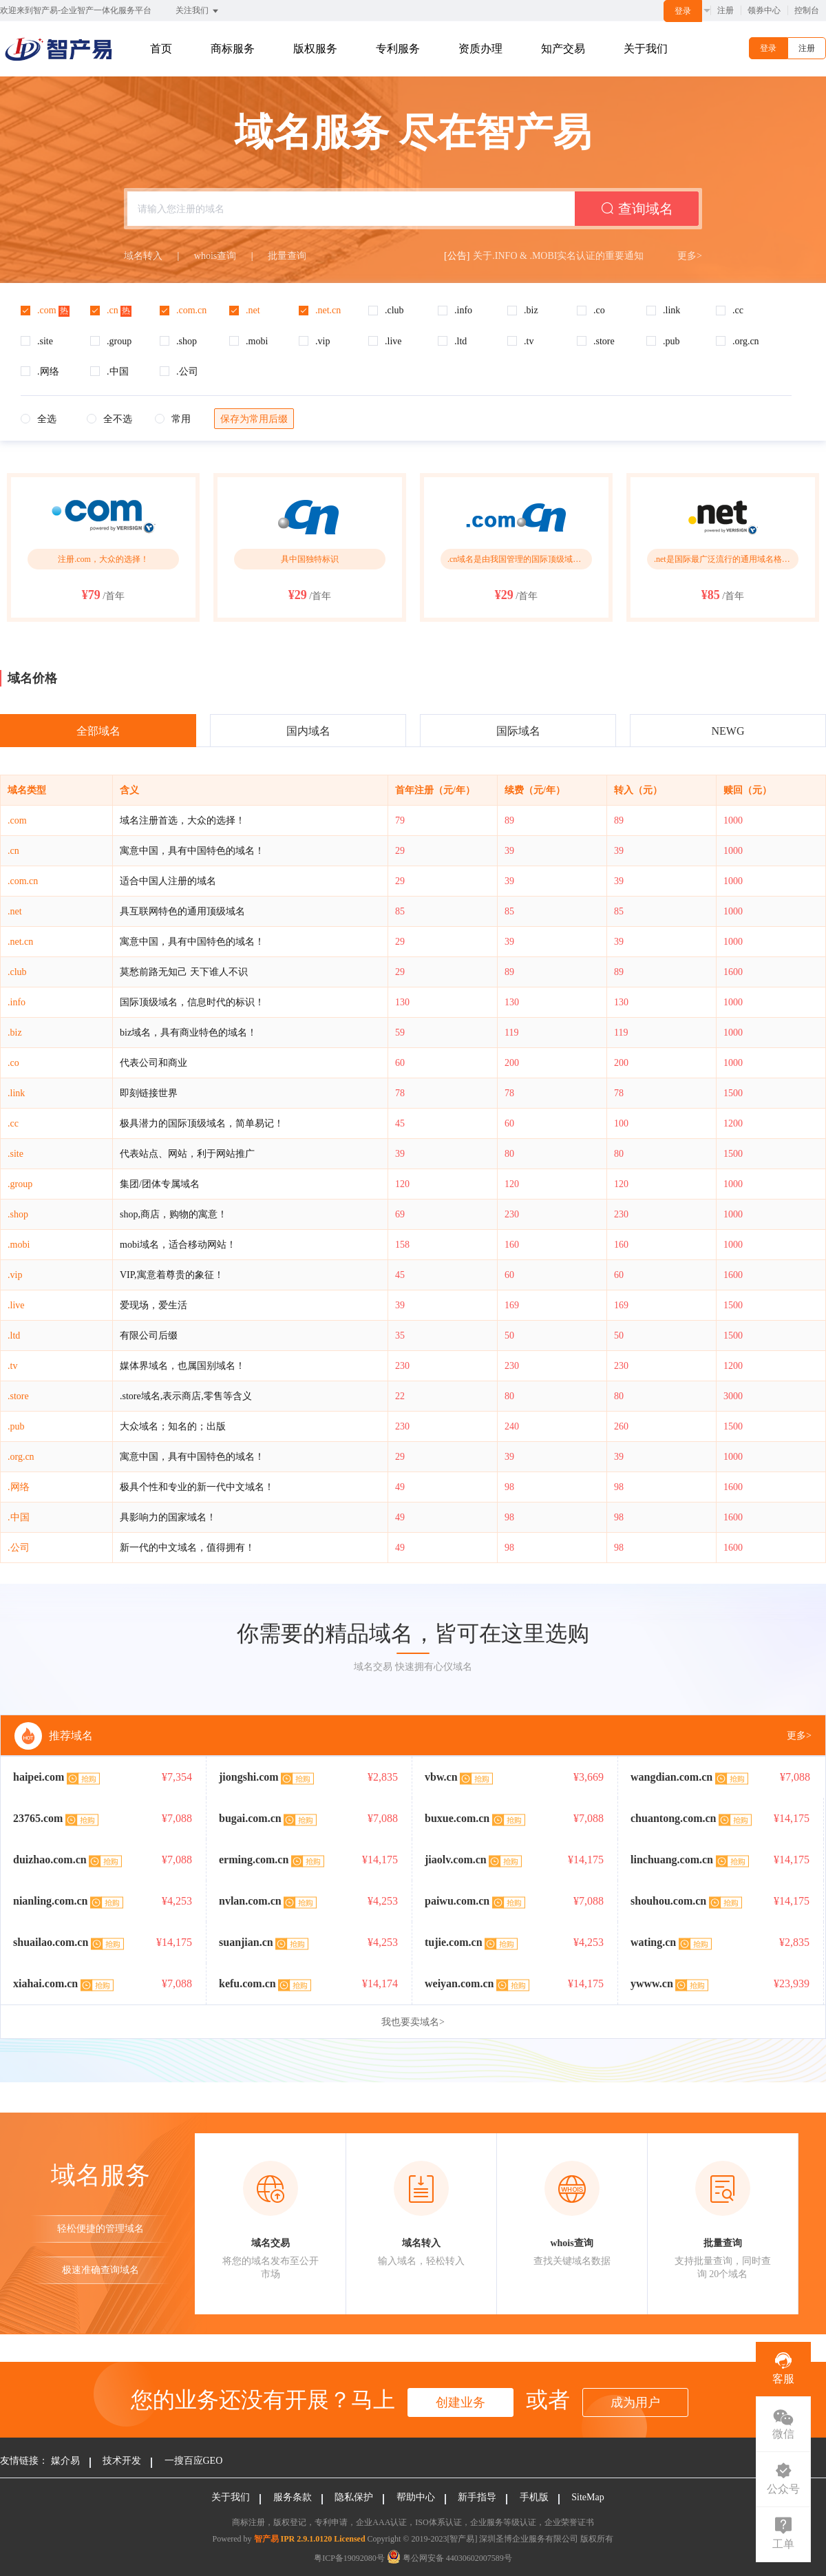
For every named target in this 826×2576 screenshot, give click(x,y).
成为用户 (635, 2402)
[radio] (38, 420)
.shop (18, 1214)
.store (18, 1396)
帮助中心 (415, 2497)
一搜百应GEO (194, 2460)
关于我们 (646, 48)
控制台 (806, 10)
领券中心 (764, 10)
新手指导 (477, 2497)
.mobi (19, 1244)
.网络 (19, 1487)
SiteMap (587, 2497)
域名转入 (143, 256)
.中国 (19, 1517)
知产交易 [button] (563, 48)
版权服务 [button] (315, 48)
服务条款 (292, 2497)
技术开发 (122, 2460)
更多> (689, 256)
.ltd (14, 1335)
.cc (13, 1123)
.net (15, 911)
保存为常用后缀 (254, 419)
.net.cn (20, 941)
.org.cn (21, 1457)
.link (16, 1093)
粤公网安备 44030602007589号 (449, 2558)
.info (16, 1002)
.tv (12, 1366)
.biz (15, 1032)
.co (13, 1063)
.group (20, 1184)
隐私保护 (354, 2497)
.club (17, 972)
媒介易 (65, 2460)
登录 (683, 11)
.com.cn (23, 881)
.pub (16, 1426)
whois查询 (215, 256)
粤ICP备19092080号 (349, 2558)
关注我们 (198, 11)
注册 (725, 10)
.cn (13, 851)
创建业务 (460, 2402)
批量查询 (287, 256)
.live (16, 1305)
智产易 (266, 2539)
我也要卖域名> (413, 2022)
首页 (161, 48)
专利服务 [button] (398, 48)
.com (17, 820)
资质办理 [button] (480, 48)
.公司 (19, 1547)
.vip (15, 1275)
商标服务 (233, 48)
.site (15, 1154)
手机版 (534, 2497)
